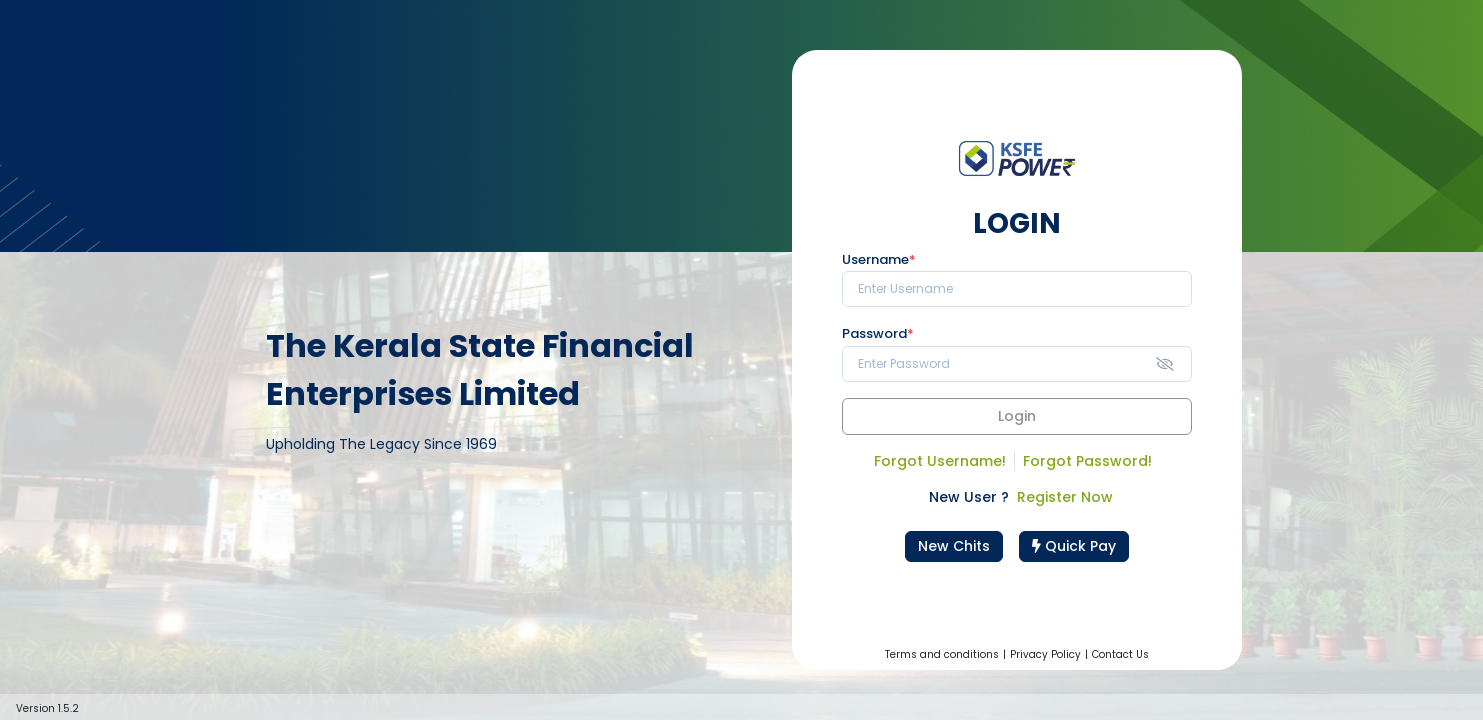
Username (879, 260)
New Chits (954, 546)
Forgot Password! (1087, 461)
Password (878, 334)
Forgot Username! (940, 461)
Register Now (1065, 497)
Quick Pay (1074, 546)
